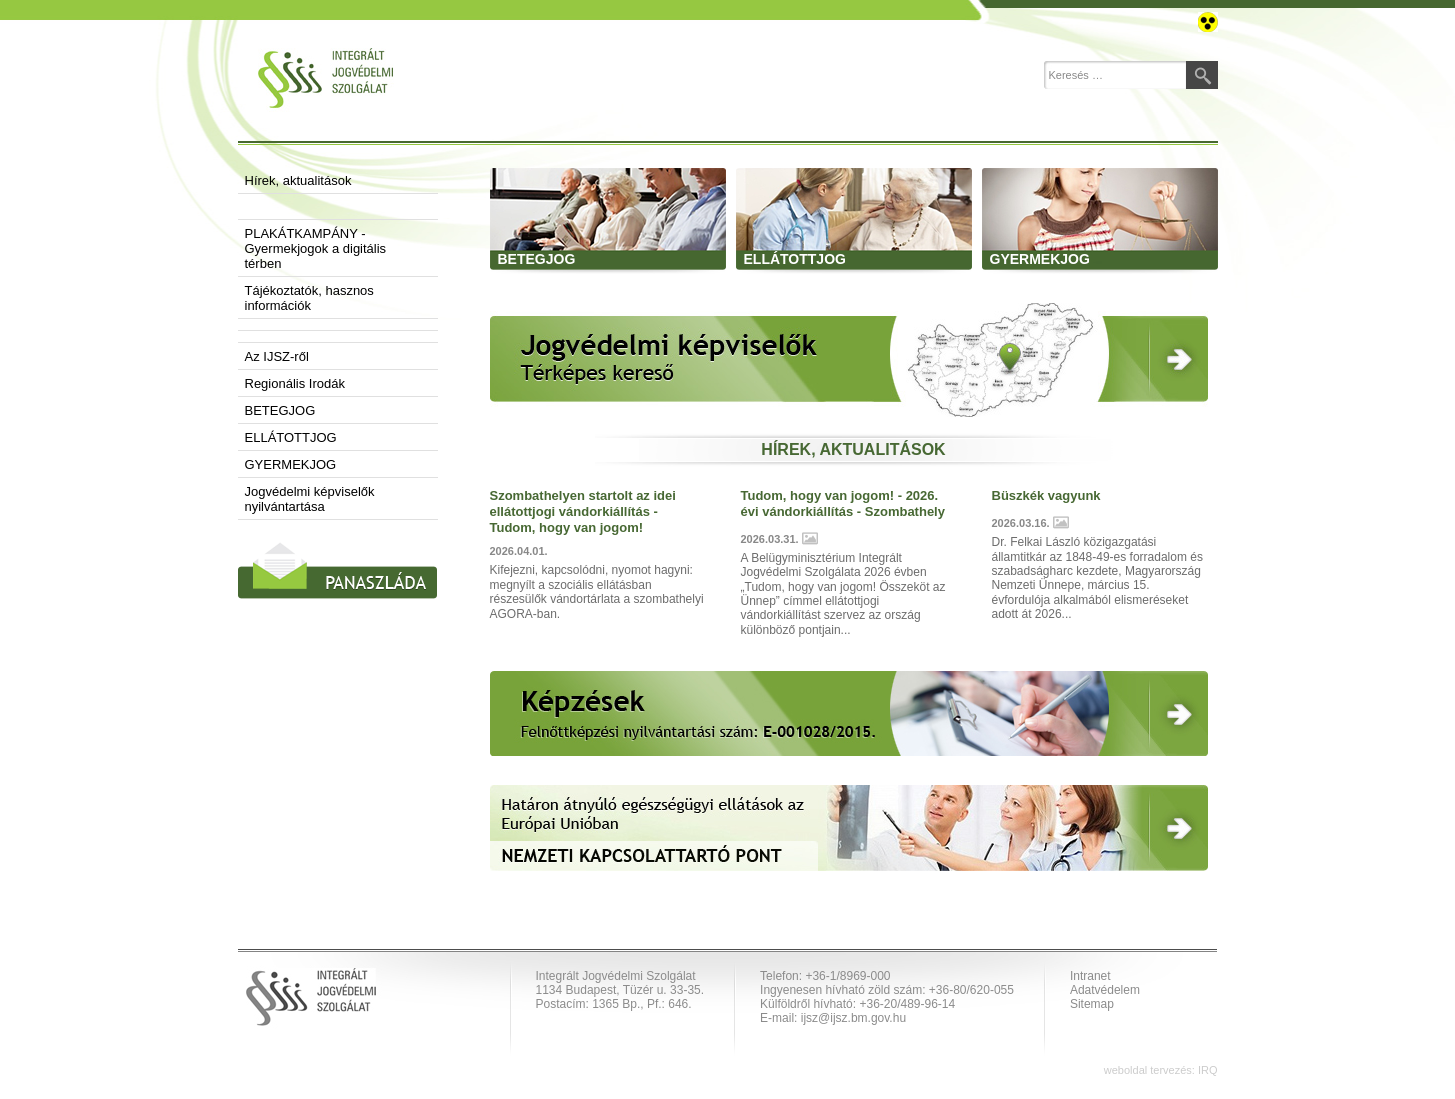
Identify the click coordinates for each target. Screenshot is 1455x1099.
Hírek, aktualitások (298, 180)
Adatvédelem (1105, 990)
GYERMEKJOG (291, 464)
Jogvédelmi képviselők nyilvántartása (310, 499)
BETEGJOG (280, 410)
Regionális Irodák (295, 383)
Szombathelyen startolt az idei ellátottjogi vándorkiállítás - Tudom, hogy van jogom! (583, 511)
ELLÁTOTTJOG (291, 437)
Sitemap (1092, 1004)
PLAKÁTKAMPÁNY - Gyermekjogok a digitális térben (316, 248)
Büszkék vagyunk (1046, 495)
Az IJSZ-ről (277, 356)
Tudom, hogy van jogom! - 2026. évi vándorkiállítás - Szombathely (843, 503)
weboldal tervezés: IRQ (1161, 1070)
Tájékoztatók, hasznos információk (309, 298)
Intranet (1090, 976)
